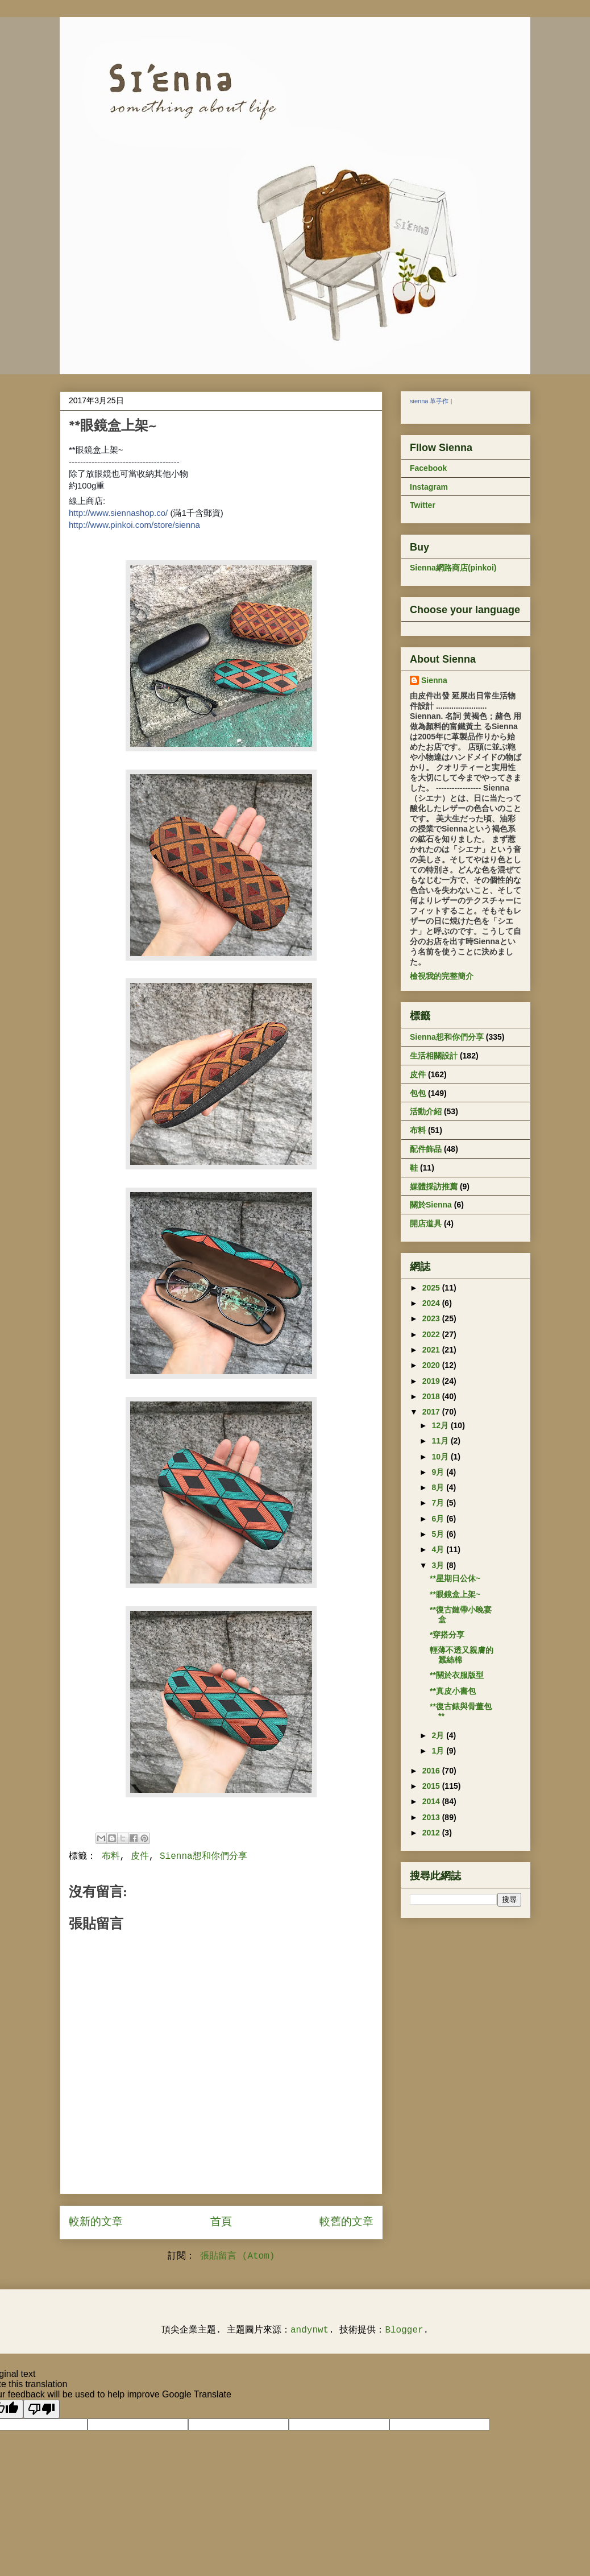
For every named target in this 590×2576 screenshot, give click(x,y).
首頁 (221, 2222)
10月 (440, 1456)
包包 (418, 1093)
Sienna (434, 680)
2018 (432, 1396)
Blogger (404, 2330)
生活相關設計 (434, 1055)
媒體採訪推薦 (434, 1186)
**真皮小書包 (453, 1691)
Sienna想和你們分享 (203, 1856)
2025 (432, 1287)
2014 (432, 1801)
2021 (432, 1349)
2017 (432, 1411)
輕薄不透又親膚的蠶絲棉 (461, 1654)
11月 (440, 1440)
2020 (432, 1365)
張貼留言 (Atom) (237, 2256)
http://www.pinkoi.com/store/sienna (134, 525)
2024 (432, 1303)
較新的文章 (96, 2222)
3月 (438, 1565)
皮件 (140, 1856)
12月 (440, 1425)
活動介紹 (426, 1111)
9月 (438, 1472)
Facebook (428, 468)
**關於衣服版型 (457, 1675)
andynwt (309, 2330)
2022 (432, 1334)
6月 (438, 1518)
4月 (438, 1549)
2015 (432, 1786)
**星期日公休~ (455, 1578)
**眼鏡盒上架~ (455, 1594)
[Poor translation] (41, 2409)
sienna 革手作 (429, 401)
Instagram (429, 486)
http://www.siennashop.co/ (118, 513)
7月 (438, 1502)
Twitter (422, 505)
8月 (438, 1487)
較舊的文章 (346, 2222)
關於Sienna (431, 1204)
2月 (438, 1735)
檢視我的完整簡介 (441, 976)
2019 (432, 1381)
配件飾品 (426, 1148)
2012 (432, 1832)
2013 (432, 1817)
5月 (438, 1534)
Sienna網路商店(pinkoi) (453, 567)
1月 (438, 1750)
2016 (432, 1770)
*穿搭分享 (447, 1634)
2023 (432, 1318)
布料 (111, 1856)
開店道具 (426, 1223)
